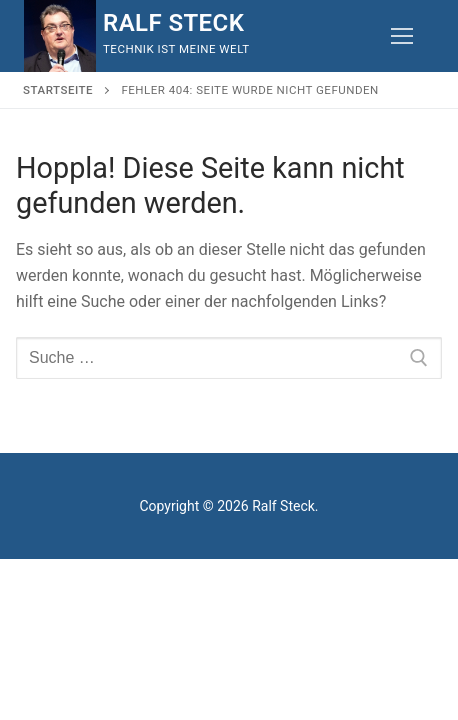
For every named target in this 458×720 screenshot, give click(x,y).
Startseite (58, 90)
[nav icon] (402, 36)
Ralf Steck (173, 23)
